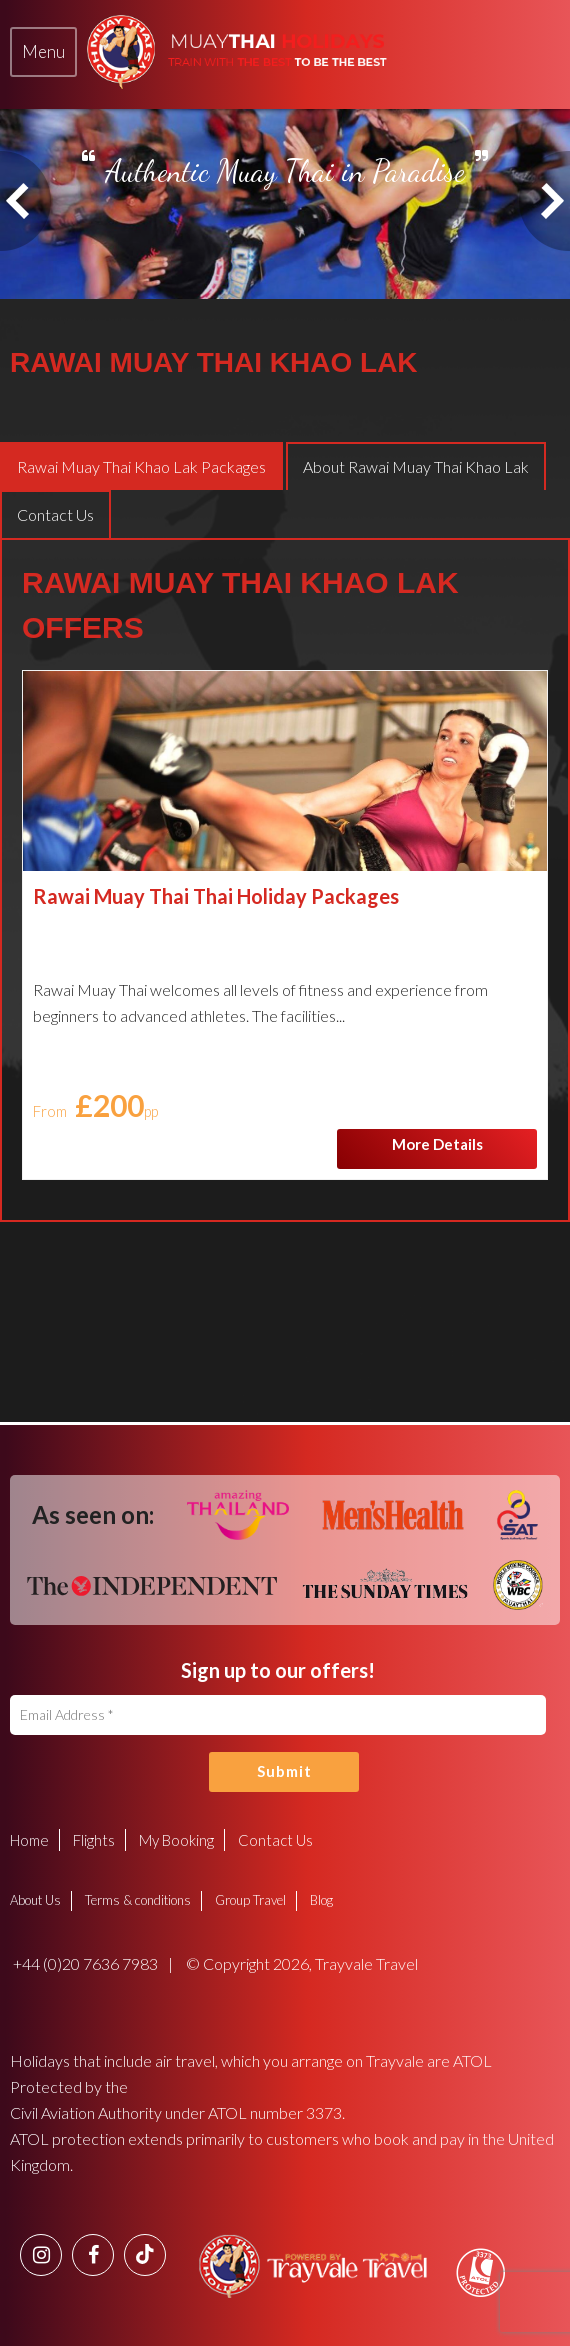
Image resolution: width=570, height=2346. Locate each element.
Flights (94, 1840)
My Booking (176, 1840)
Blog (321, 1900)
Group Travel (250, 1900)
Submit (284, 1771)
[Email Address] (278, 1715)
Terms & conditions (138, 1900)
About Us (35, 1900)
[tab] (43, 52)
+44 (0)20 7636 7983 (84, 1963)
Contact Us (275, 1840)
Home (29, 1840)
